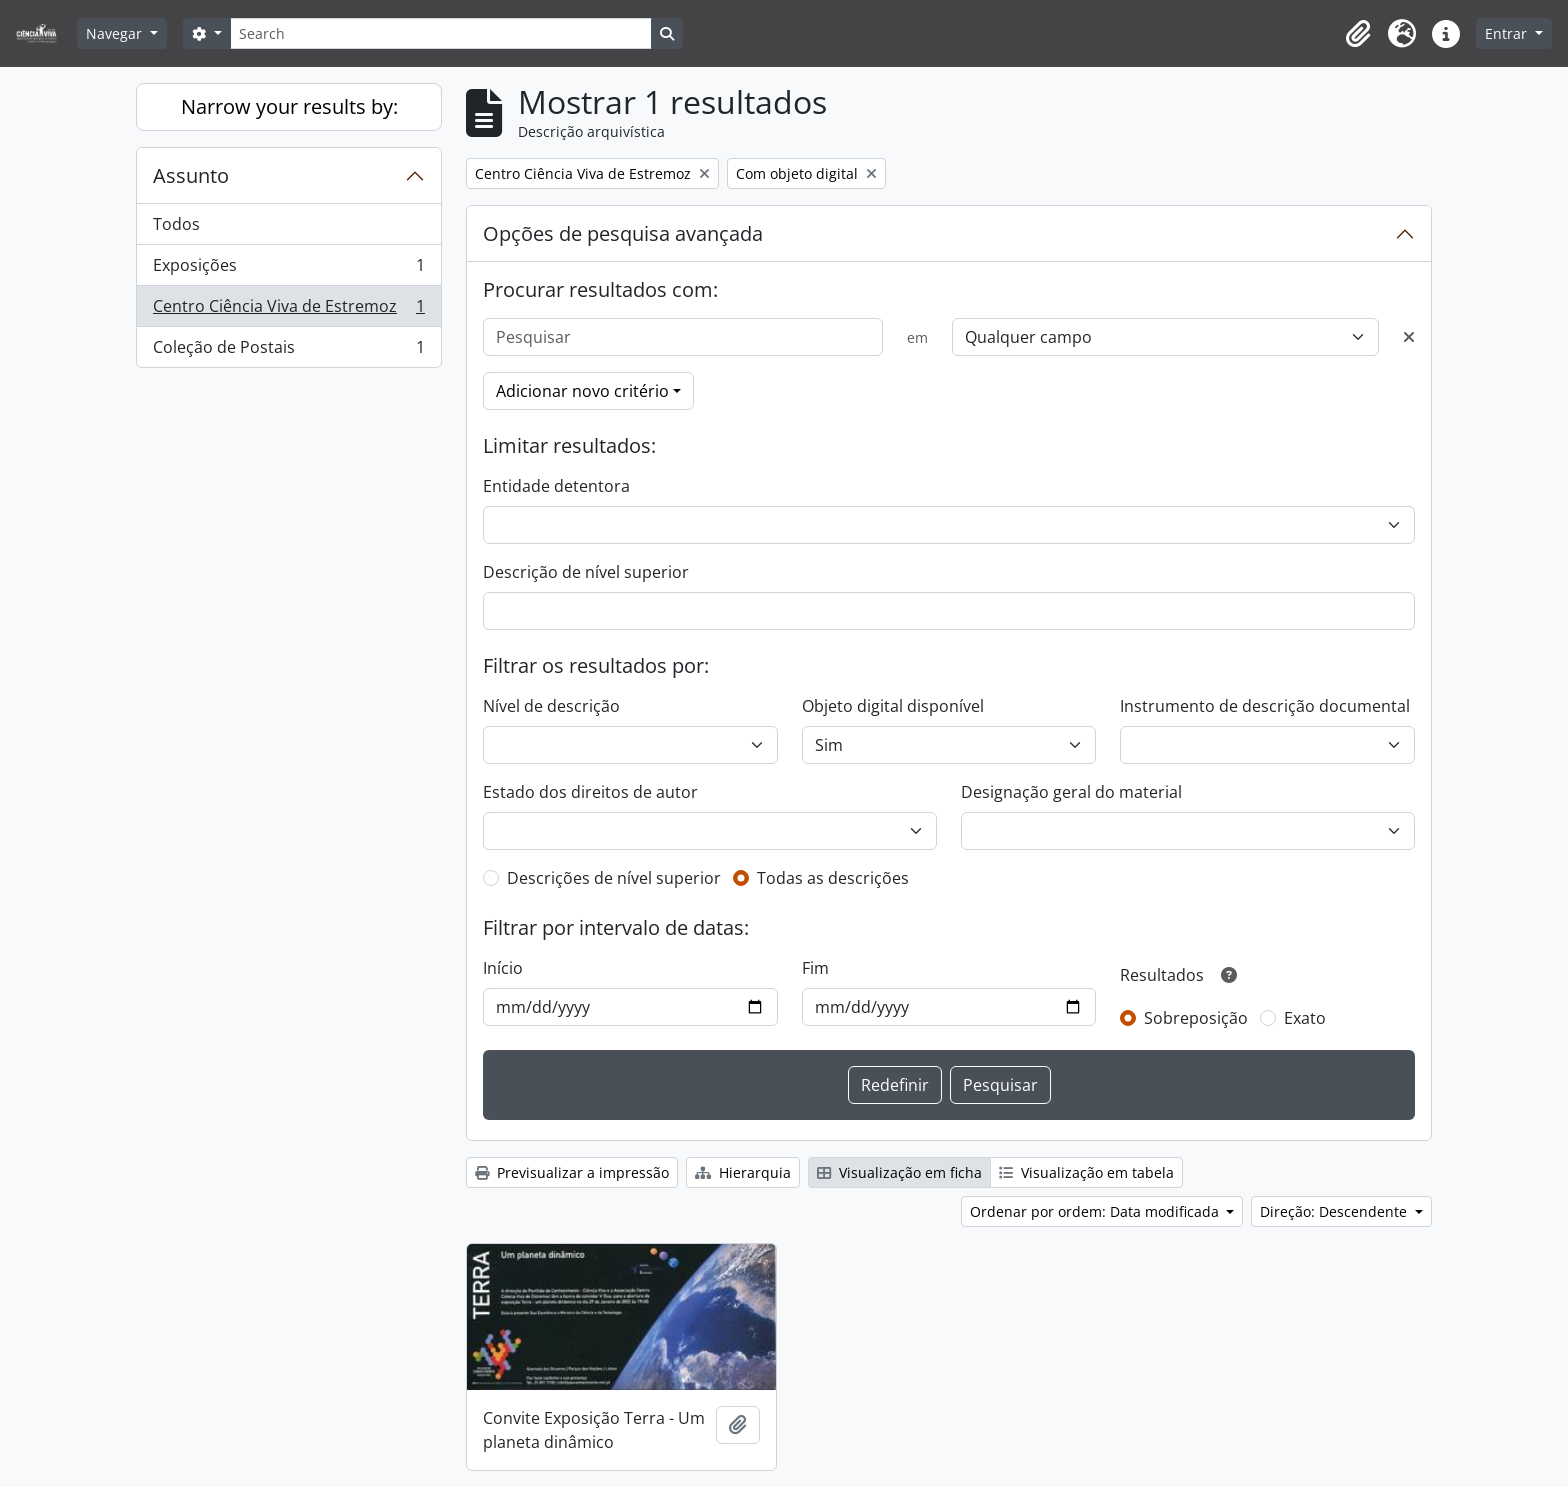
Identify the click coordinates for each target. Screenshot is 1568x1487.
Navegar (116, 33)
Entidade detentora (556, 486)
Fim (815, 968)
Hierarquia (743, 1172)
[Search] (441, 33)
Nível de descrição (551, 706)
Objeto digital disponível (893, 706)
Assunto (191, 175)
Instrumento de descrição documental (1265, 706)
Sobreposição (1196, 1018)
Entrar (1508, 33)
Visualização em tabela (1086, 1172)
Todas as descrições (833, 878)
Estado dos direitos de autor (590, 792)
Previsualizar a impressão (572, 1172)
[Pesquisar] (683, 337)
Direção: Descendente (1335, 1211)
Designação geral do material (1071, 792)
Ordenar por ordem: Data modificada (1096, 1211)
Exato (1305, 1018)
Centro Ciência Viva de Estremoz (288, 310)
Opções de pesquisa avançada (623, 233)
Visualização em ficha (899, 1172)
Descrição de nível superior (586, 572)
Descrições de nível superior (614, 878)
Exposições (288, 269)
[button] (1358, 34)
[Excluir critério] (1409, 337)
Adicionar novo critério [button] (582, 391)
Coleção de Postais (288, 351)
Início (503, 968)
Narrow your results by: (289, 106)
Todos (176, 224)
